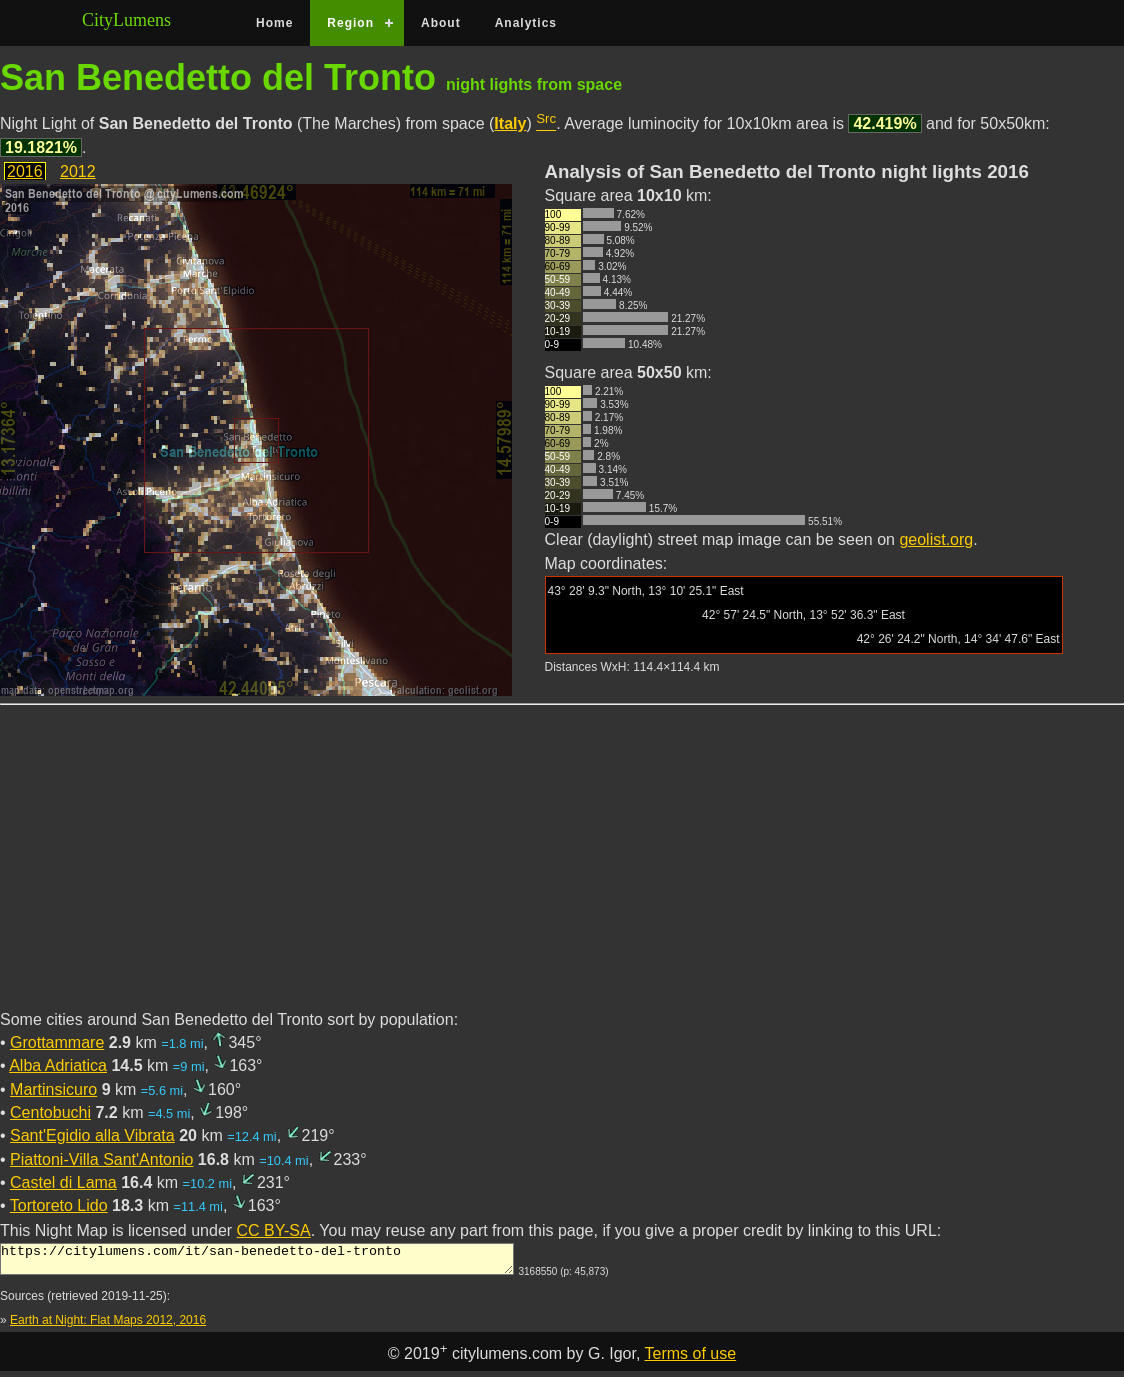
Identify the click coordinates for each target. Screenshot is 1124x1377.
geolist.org (936, 539)
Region (350, 23)
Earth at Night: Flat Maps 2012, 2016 (108, 1326)
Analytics (526, 23)
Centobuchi (50, 1112)
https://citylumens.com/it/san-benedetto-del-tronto (257, 1262)
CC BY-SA (274, 1230)
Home (274, 23)
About (441, 23)
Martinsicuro (53, 1089)
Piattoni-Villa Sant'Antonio (101, 1159)
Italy (510, 123)
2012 (78, 171)
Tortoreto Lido (59, 1205)
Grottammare (57, 1042)
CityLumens (126, 20)
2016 (25, 171)
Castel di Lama (63, 1182)
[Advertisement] (562, 869)
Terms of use (691, 1359)
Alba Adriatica (58, 1065)
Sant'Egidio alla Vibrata (92, 1135)
